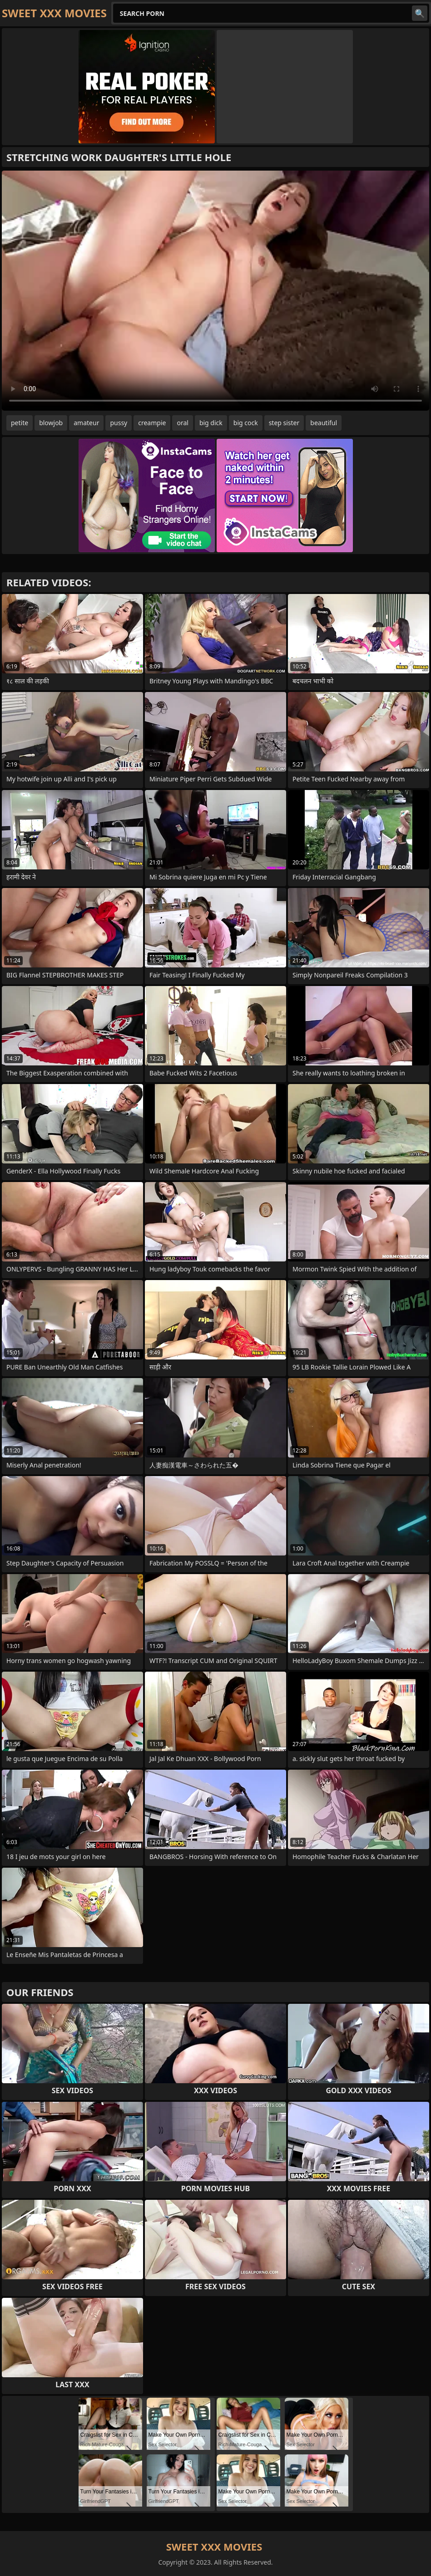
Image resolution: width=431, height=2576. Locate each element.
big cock (245, 422)
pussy (118, 422)
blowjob (51, 422)
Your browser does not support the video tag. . (215, 291)
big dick (211, 422)
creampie (152, 422)
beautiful (323, 422)
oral (182, 422)
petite (19, 422)
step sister (284, 422)
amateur (86, 422)
